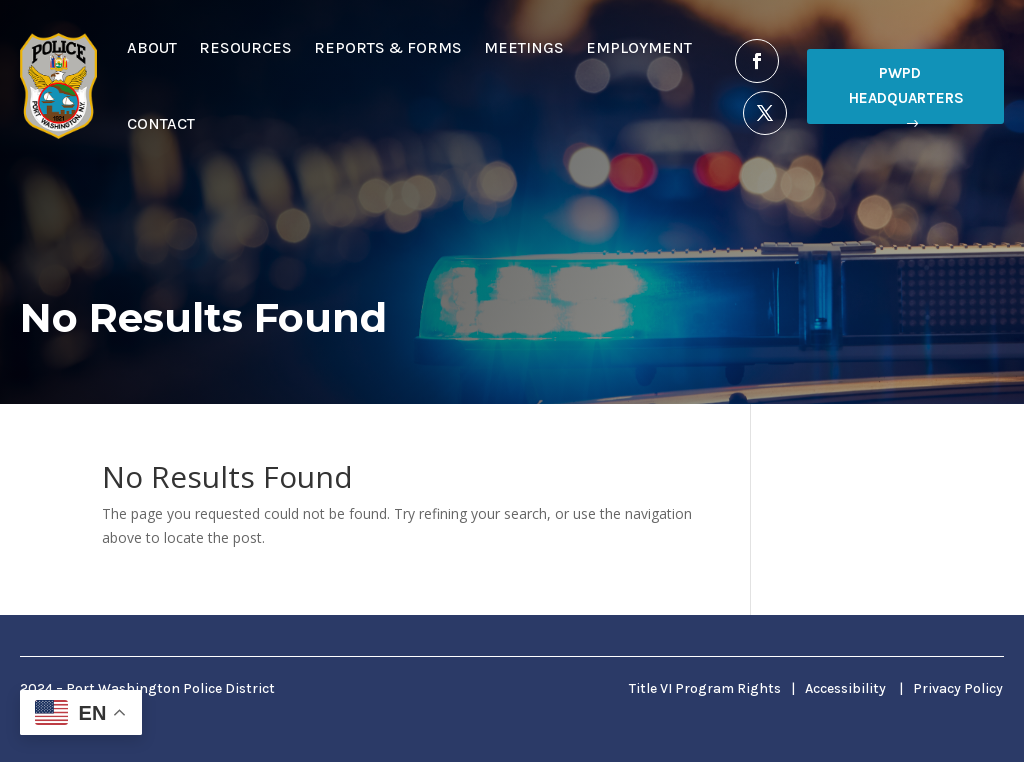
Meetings (524, 47)
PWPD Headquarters (906, 86)
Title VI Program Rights (705, 688)
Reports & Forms (388, 47)
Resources (245, 47)
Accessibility (845, 688)
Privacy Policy (958, 688)
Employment (639, 47)
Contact (161, 123)
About (152, 47)
